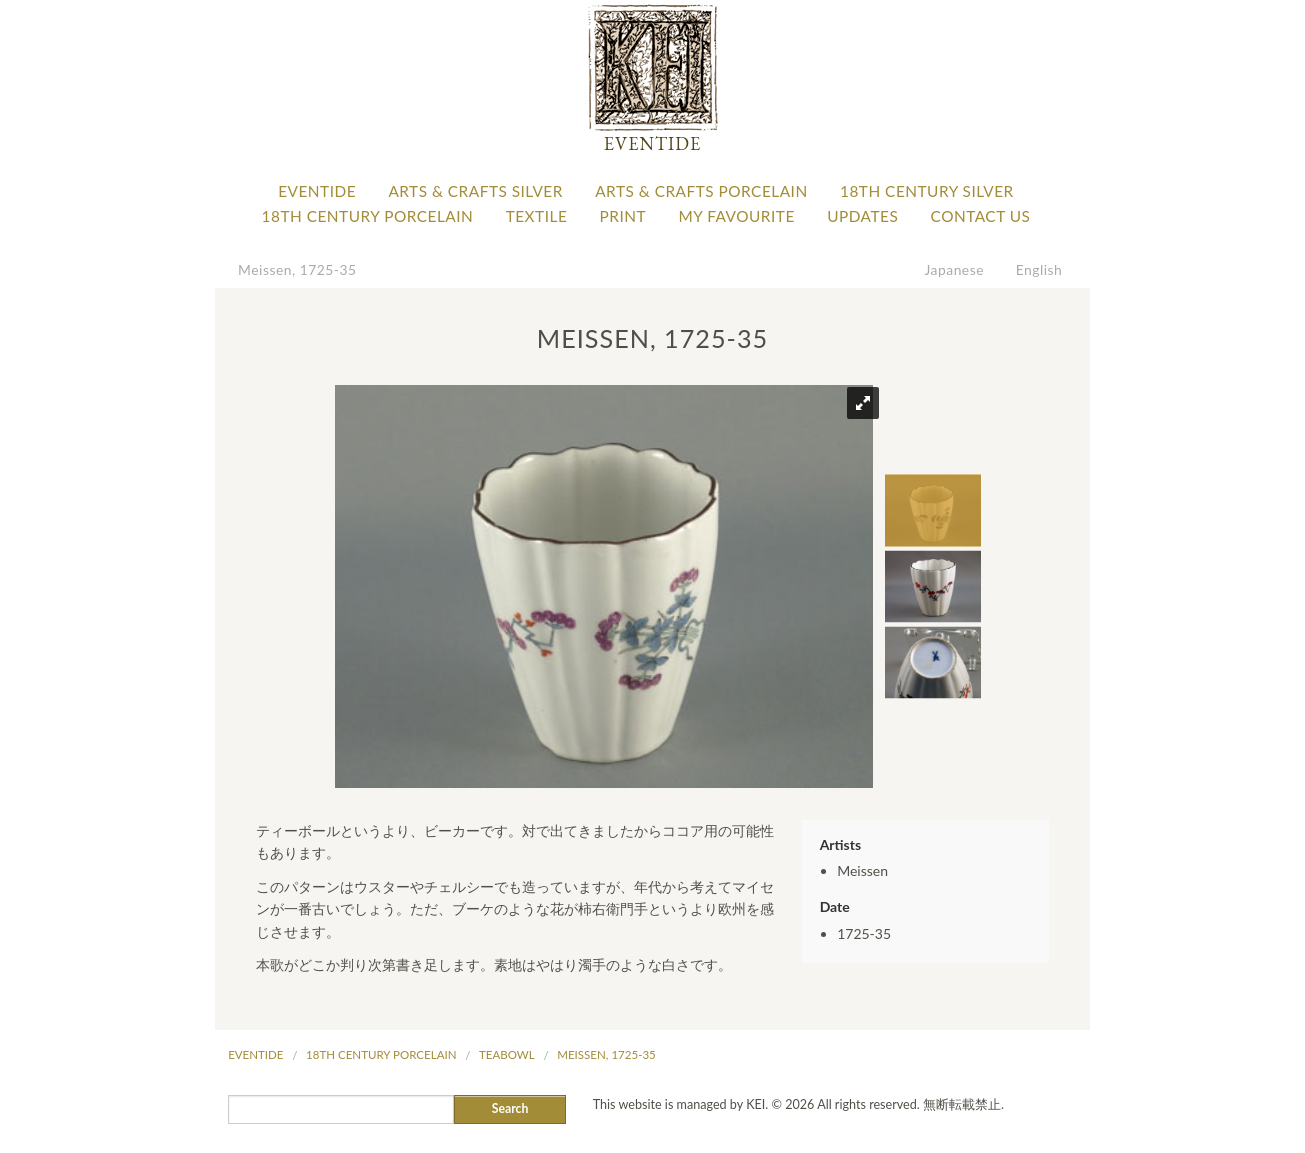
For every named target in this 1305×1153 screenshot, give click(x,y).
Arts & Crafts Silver (475, 191)
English (1039, 269)
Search (510, 1108)
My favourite (736, 216)
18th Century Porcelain (368, 216)
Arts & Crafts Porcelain (701, 191)
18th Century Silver (927, 191)
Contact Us (981, 216)
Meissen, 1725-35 (297, 269)
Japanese (955, 269)
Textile (537, 216)
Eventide (317, 191)
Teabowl (507, 1054)
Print (623, 216)
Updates (862, 216)
